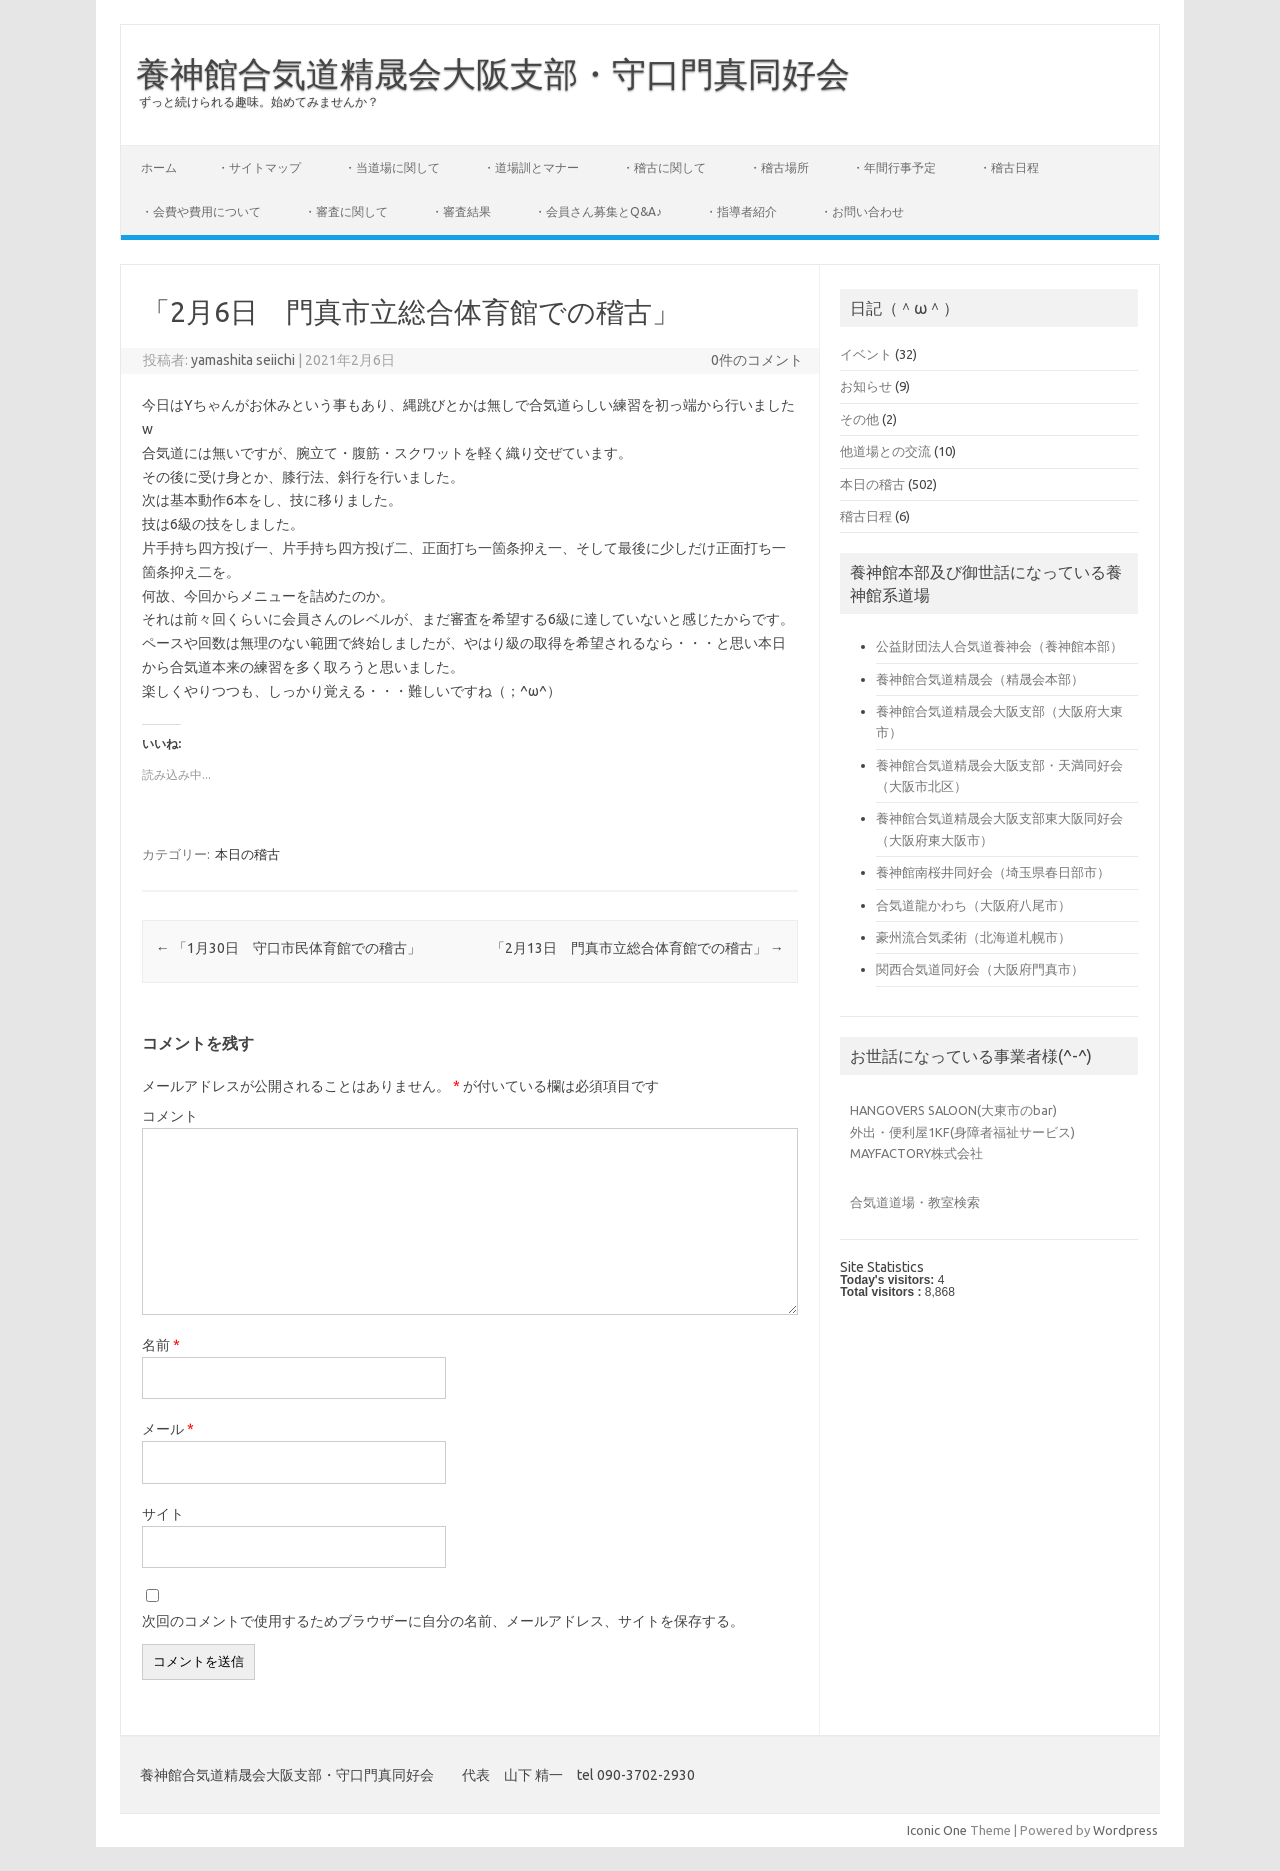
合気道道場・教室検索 (915, 1202)
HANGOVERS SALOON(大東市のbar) (953, 1110)
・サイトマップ (259, 167)
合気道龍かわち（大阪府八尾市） (973, 905)
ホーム (159, 167)
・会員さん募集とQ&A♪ (598, 211)
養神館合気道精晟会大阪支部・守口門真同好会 (493, 73)
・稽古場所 (779, 167)
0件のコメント (757, 360)
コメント (170, 1116)
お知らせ (866, 386)
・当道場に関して (392, 167)
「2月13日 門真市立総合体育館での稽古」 (637, 948)
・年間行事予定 (894, 167)
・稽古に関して (664, 167)
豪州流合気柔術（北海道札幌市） (973, 937)
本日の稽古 (247, 854)
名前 (161, 1345)
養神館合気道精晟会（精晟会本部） (980, 679)
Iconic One (937, 1830)
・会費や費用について (201, 211)
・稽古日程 (1009, 167)
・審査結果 (461, 211)
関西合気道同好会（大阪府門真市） (980, 969)
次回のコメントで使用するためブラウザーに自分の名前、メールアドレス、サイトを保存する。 (443, 1621)
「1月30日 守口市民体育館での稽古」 (288, 948)
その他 (859, 419)
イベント (866, 354)
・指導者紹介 (741, 211)
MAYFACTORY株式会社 (916, 1153)
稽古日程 (866, 516)
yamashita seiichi (243, 360)
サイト (163, 1514)
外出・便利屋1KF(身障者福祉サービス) (962, 1132)
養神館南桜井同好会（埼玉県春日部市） (993, 872)
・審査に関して (346, 211)
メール (168, 1429)
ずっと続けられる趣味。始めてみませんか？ (259, 101)
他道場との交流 (885, 451)
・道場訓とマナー (531, 167)
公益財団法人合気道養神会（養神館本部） (999, 646)
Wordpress (1125, 1830)
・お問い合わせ (862, 211)
